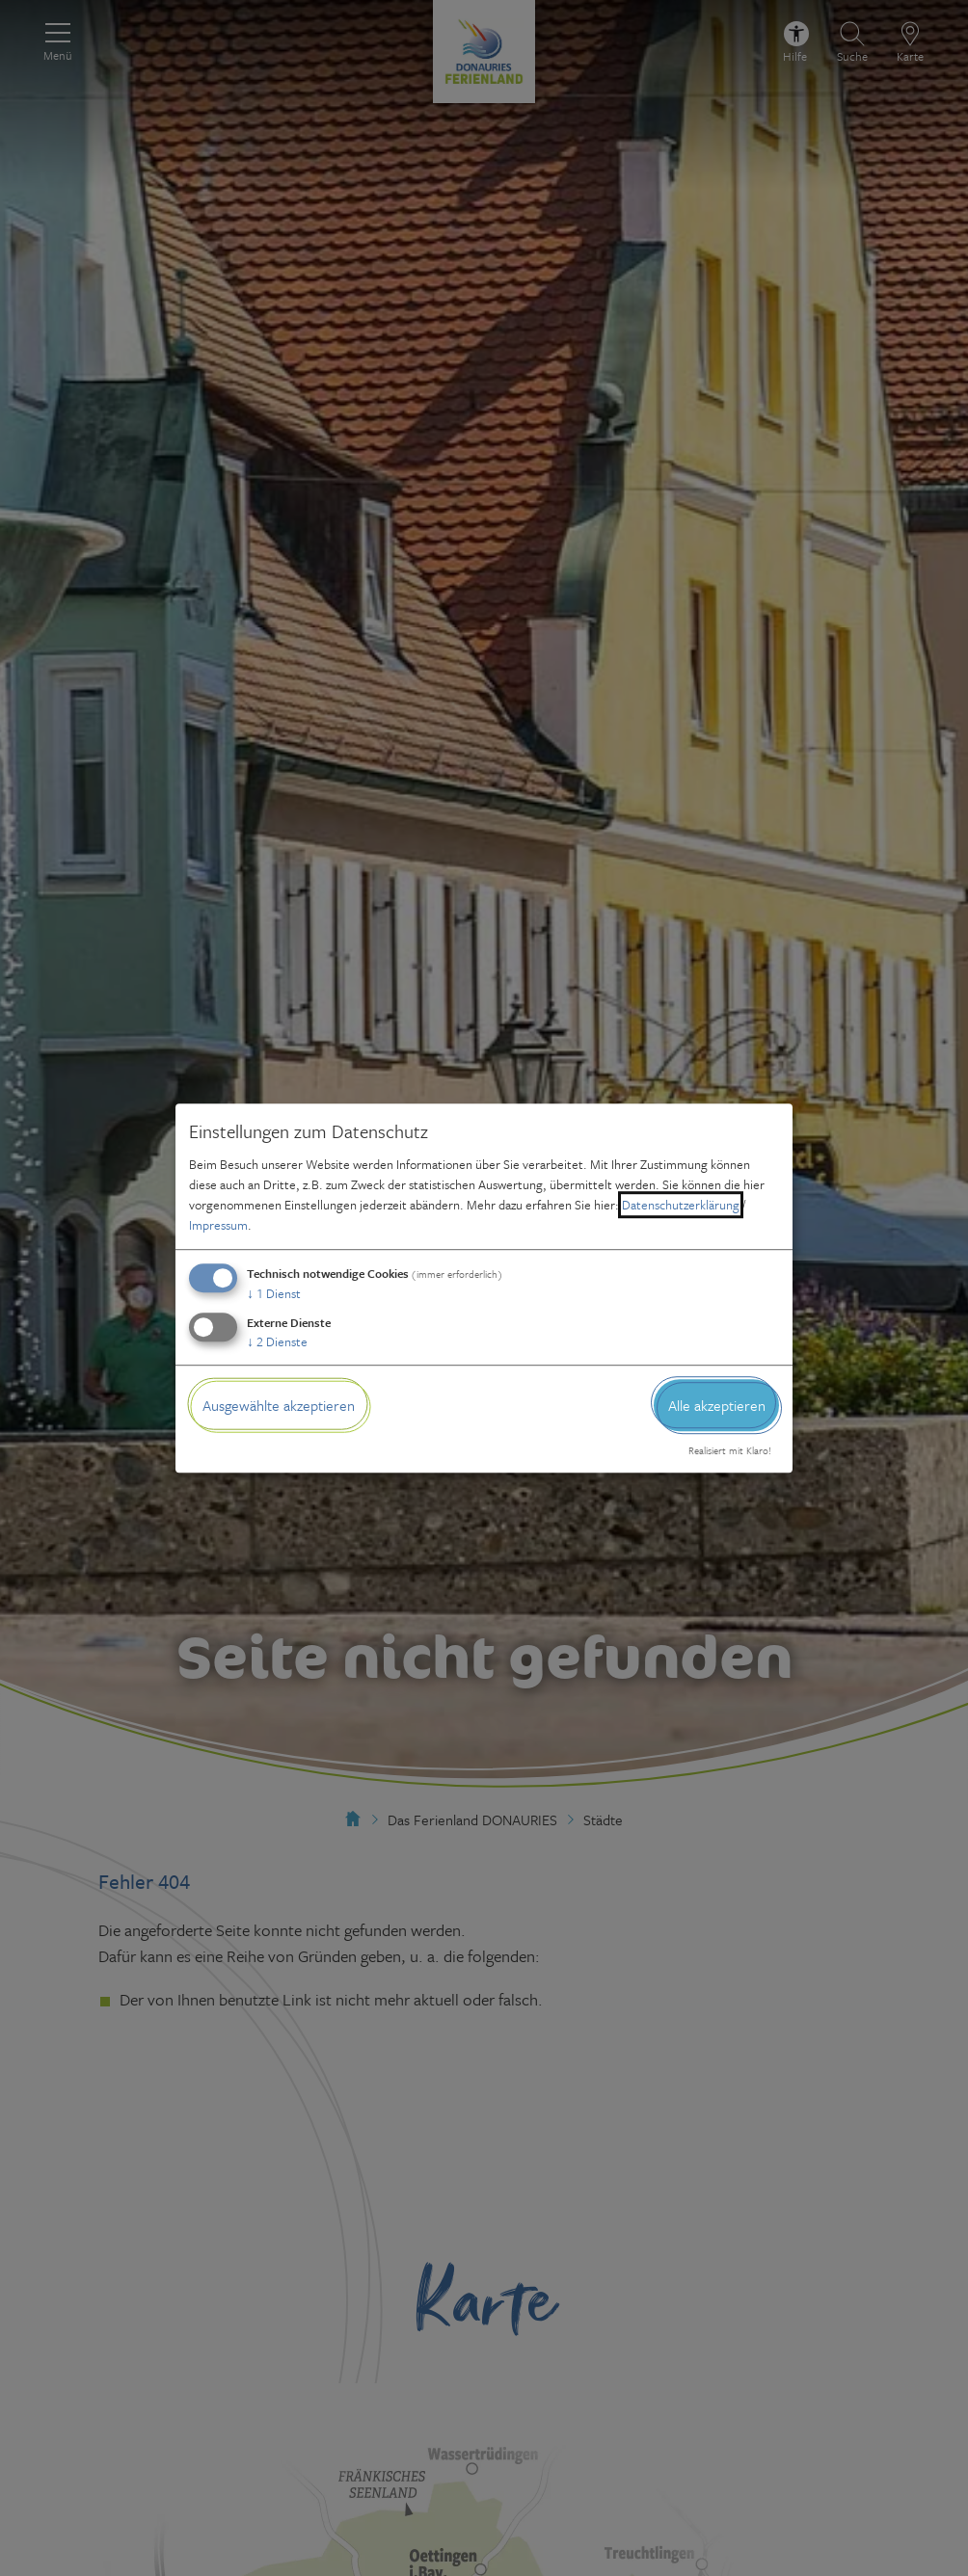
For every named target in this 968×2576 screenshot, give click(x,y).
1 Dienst (274, 1293)
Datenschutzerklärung (680, 1204)
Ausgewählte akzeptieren (278, 1405)
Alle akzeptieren (717, 1405)
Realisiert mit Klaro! (729, 1451)
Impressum (218, 1225)
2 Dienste (277, 1341)
